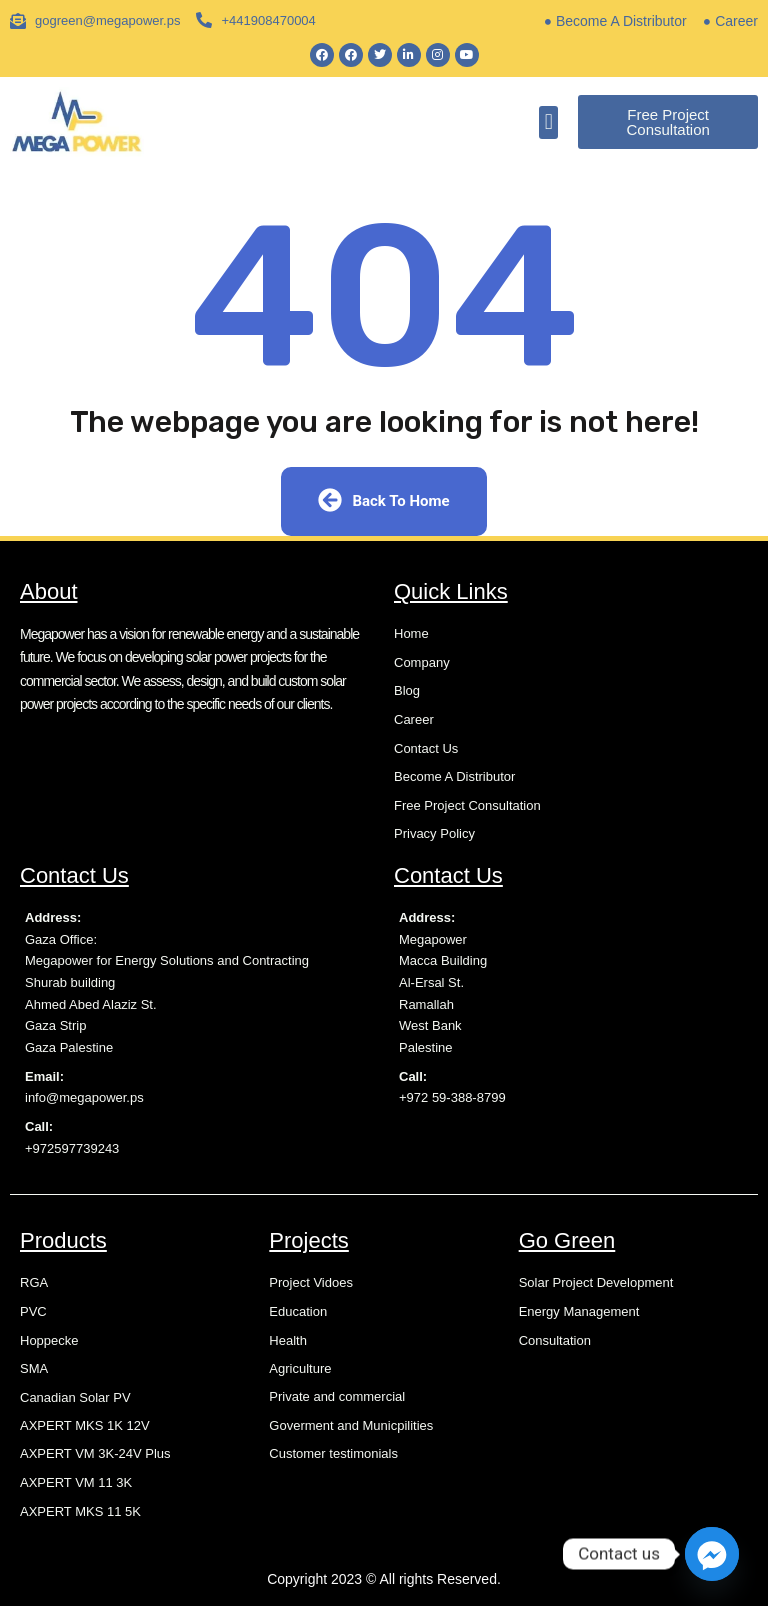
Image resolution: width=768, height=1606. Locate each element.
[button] (548, 122)
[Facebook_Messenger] (712, 1554)
